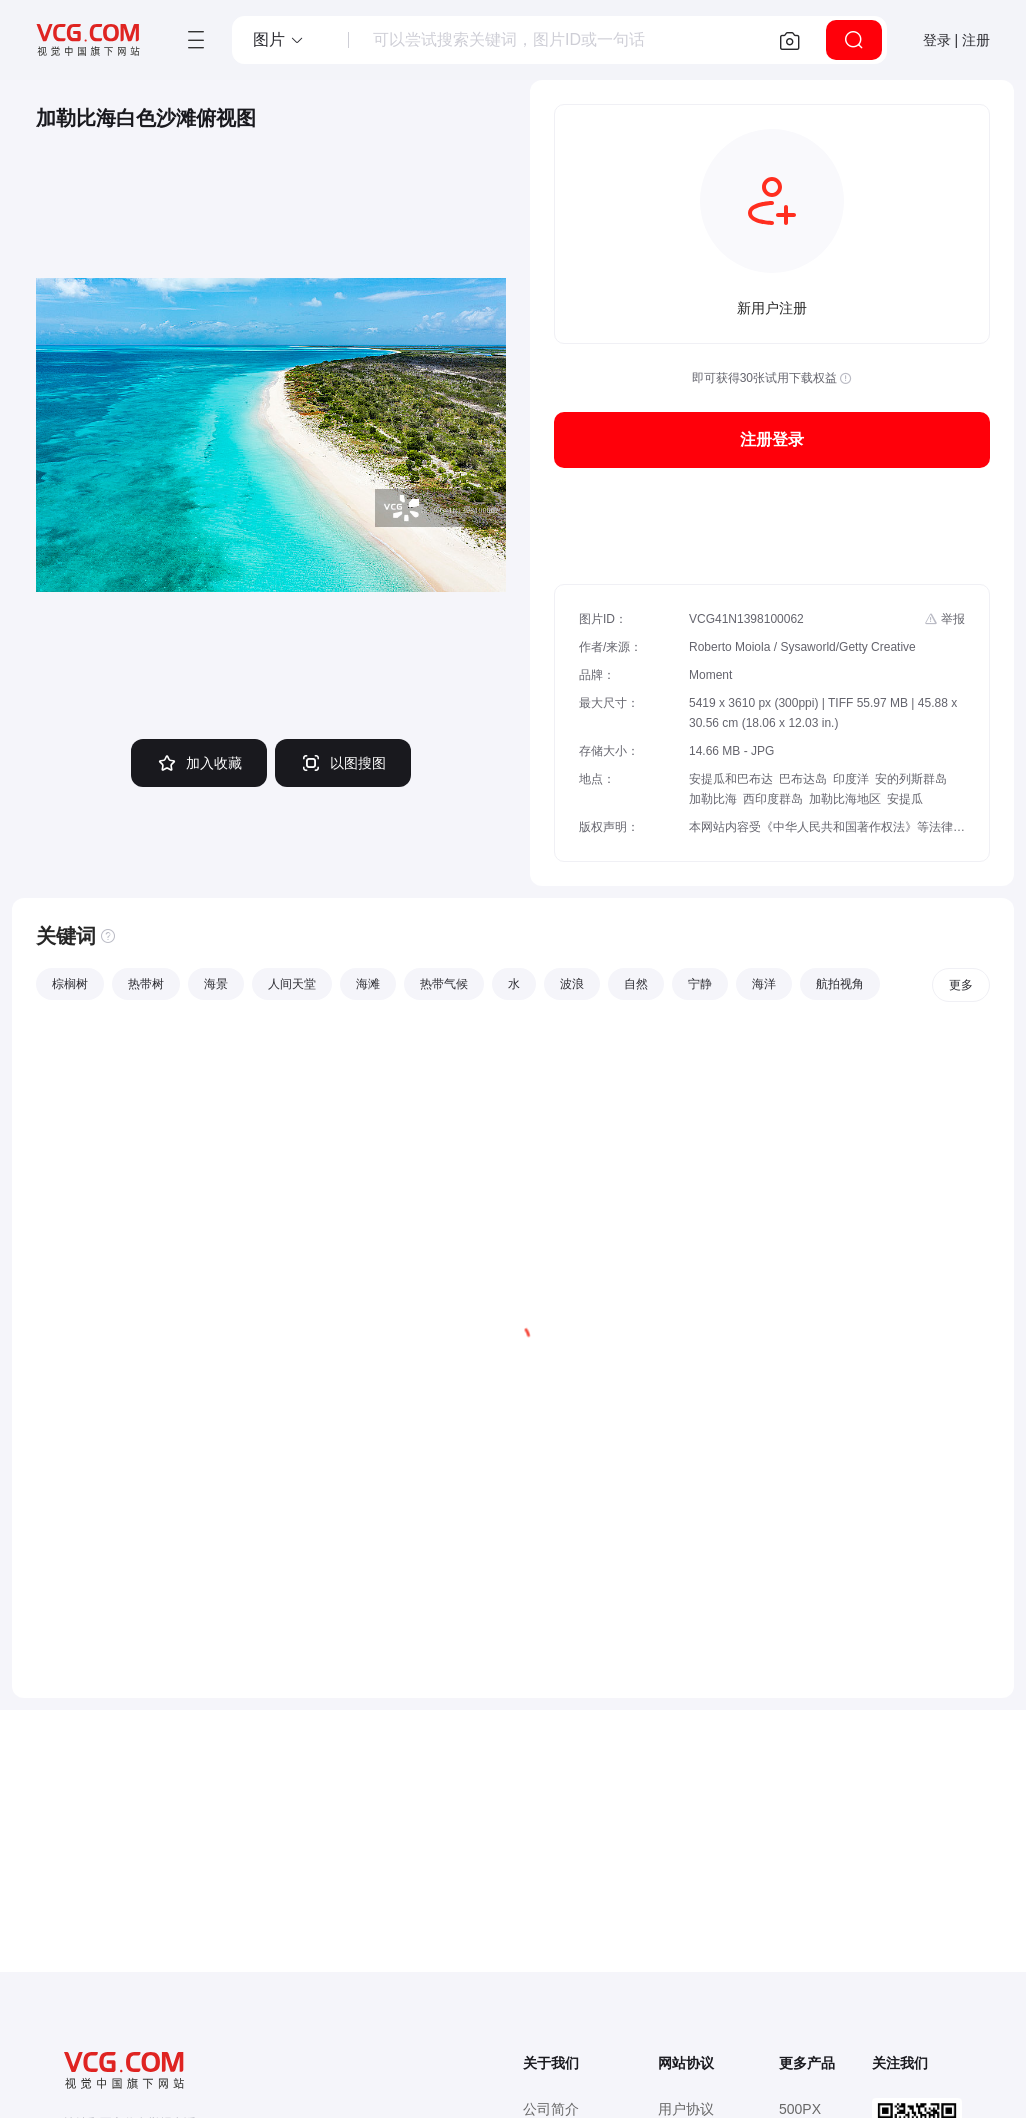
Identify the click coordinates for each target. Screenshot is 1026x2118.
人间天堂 (292, 984)
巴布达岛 (803, 779)
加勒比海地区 (845, 799)
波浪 (572, 984)
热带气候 (444, 984)
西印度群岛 (773, 799)
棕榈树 (70, 984)
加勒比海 (713, 799)
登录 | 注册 (956, 40)
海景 (216, 984)
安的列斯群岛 (911, 779)
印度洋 (851, 779)
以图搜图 (343, 763)
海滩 (368, 984)
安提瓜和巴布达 (731, 779)
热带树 (146, 984)
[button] (279, 40)
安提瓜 (905, 799)
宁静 (700, 984)
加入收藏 (199, 763)
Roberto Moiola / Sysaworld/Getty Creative (802, 647)
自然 (636, 984)
